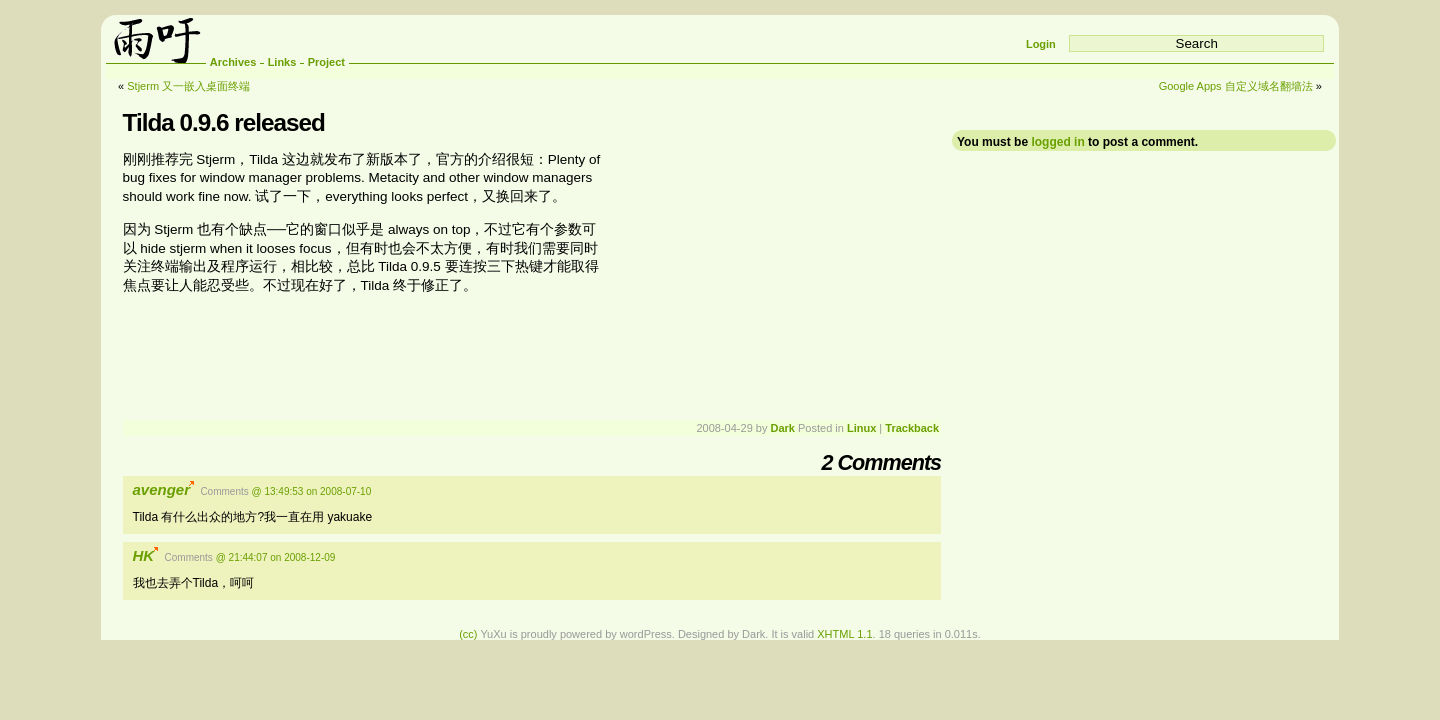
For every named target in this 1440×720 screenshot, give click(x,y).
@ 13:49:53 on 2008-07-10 (312, 491)
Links (282, 62)
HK (144, 555)
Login (1041, 44)
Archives (233, 62)
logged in (1057, 142)
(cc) (468, 634)
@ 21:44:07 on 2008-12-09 (276, 557)
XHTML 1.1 (844, 634)
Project (326, 62)
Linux (861, 428)
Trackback (912, 428)
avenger (162, 489)
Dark (782, 428)
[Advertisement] (773, 277)
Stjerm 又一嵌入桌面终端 (188, 86)
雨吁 (156, 39)
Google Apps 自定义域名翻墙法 (1236, 86)
